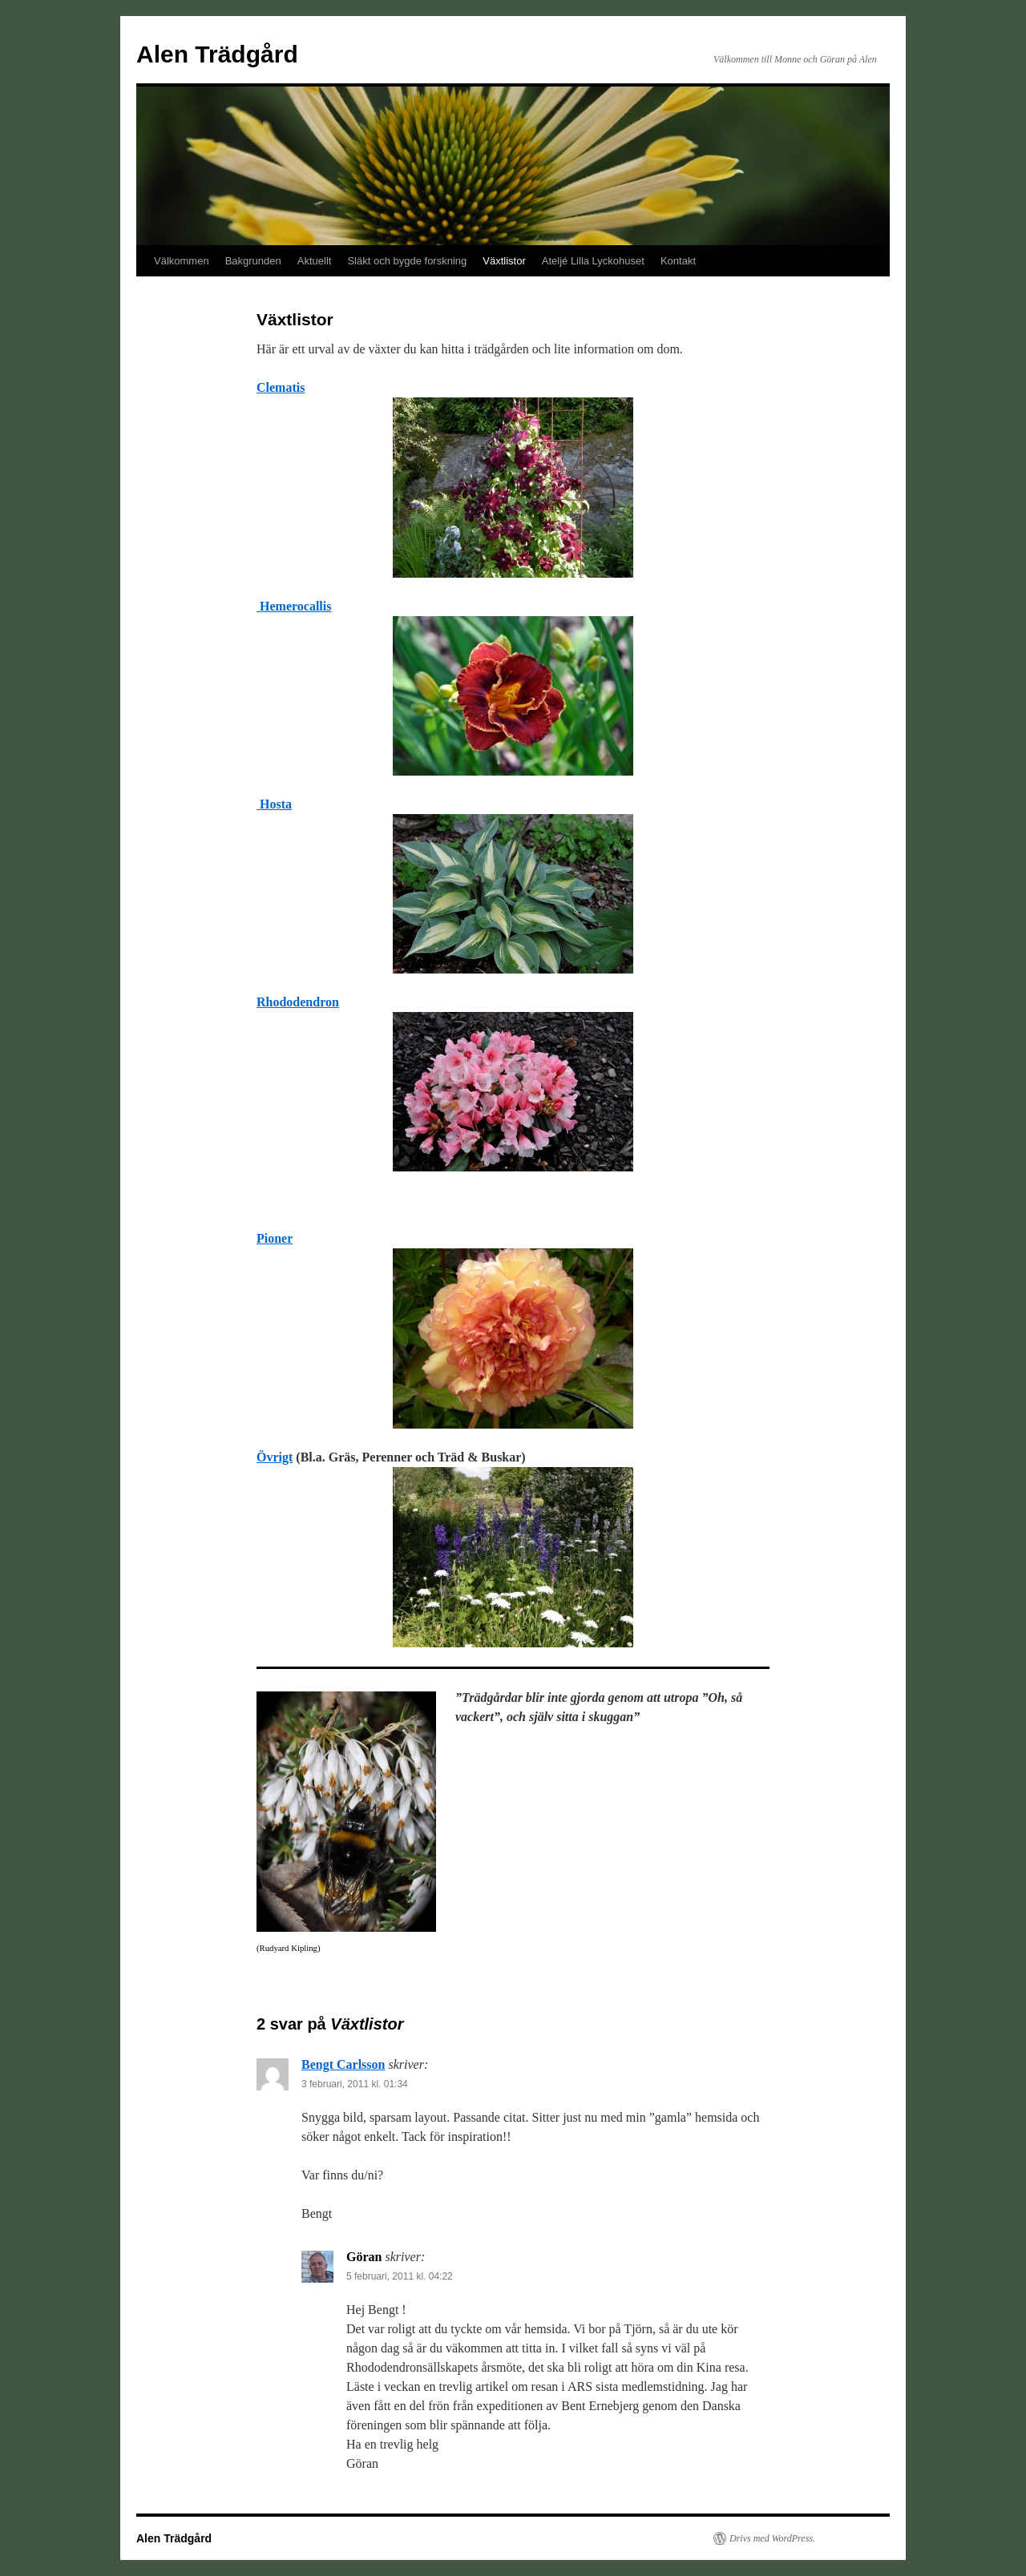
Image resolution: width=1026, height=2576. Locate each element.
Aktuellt (314, 261)
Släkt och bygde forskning (407, 261)
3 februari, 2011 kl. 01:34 (354, 2084)
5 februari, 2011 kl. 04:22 (399, 2276)
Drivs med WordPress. (772, 2538)
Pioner (274, 1238)
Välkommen (181, 261)
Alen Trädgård (217, 54)
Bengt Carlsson (343, 2064)
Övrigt (274, 1457)
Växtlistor (504, 261)
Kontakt (678, 261)
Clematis (280, 387)
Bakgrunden (253, 261)
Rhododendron (297, 1002)
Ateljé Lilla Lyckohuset (593, 261)
